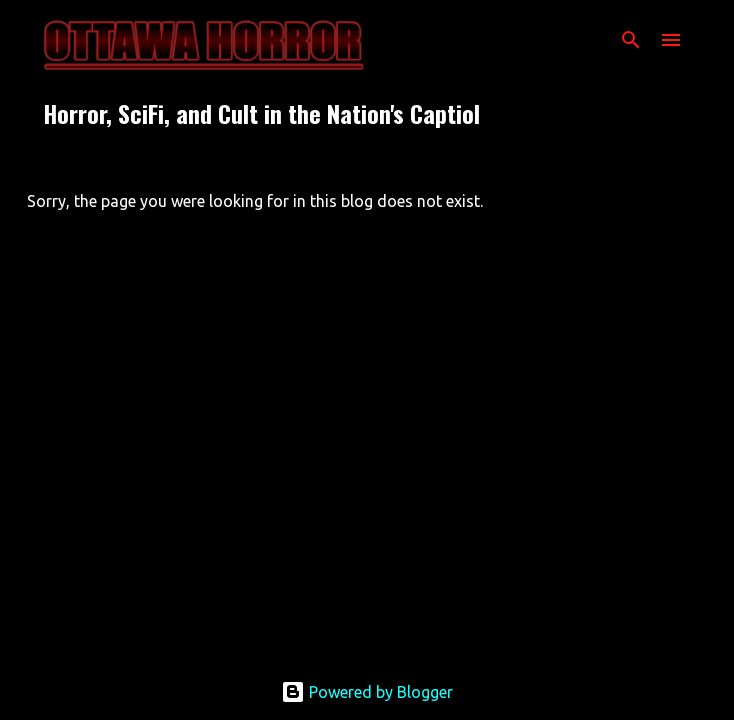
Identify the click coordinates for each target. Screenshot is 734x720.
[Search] (631, 40)
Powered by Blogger (367, 692)
